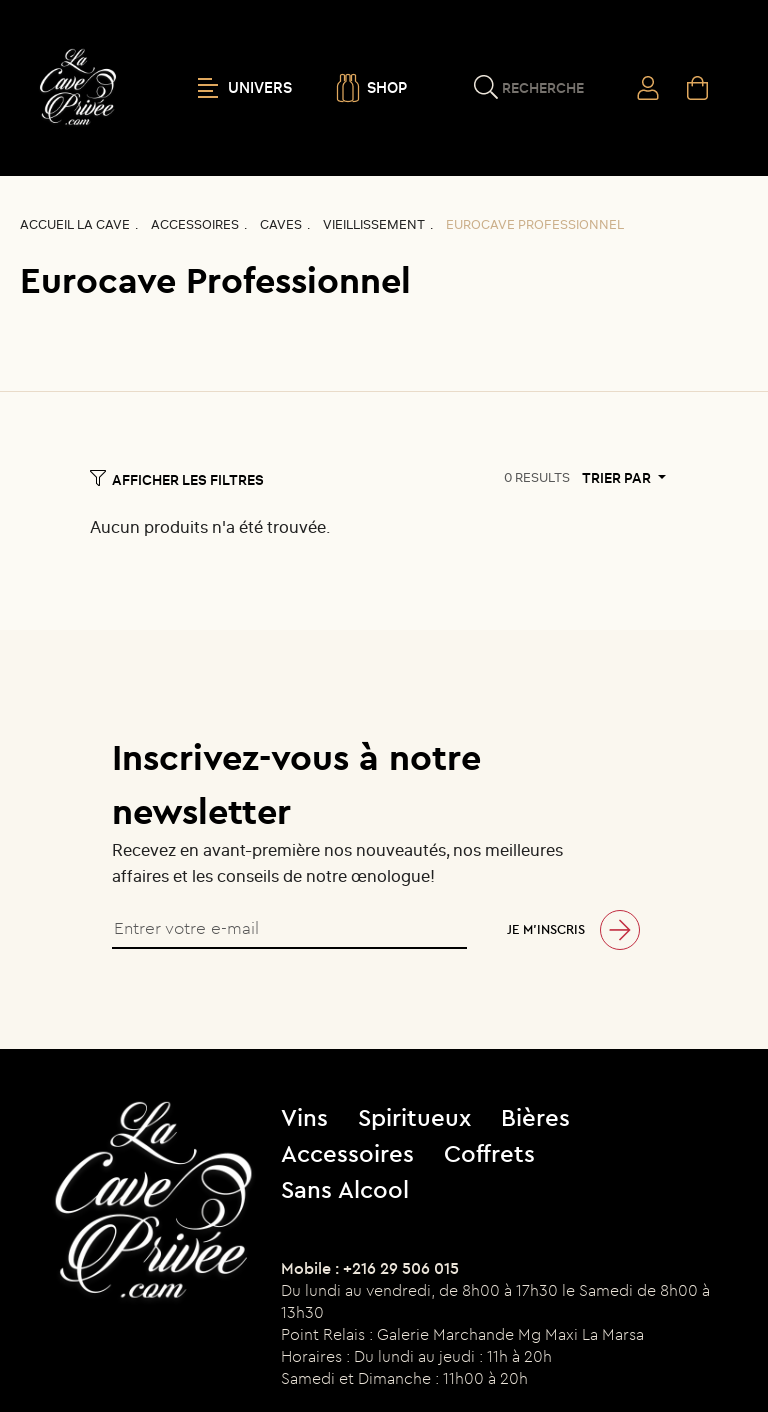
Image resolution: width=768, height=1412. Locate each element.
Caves (281, 224)
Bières (535, 1117)
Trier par (618, 478)
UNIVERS (245, 88)
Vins (304, 1117)
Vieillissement (374, 224)
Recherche (543, 88)
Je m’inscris (546, 929)
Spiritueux (414, 1117)
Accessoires (195, 224)
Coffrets (489, 1153)
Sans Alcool (345, 1189)
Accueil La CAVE (75, 224)
